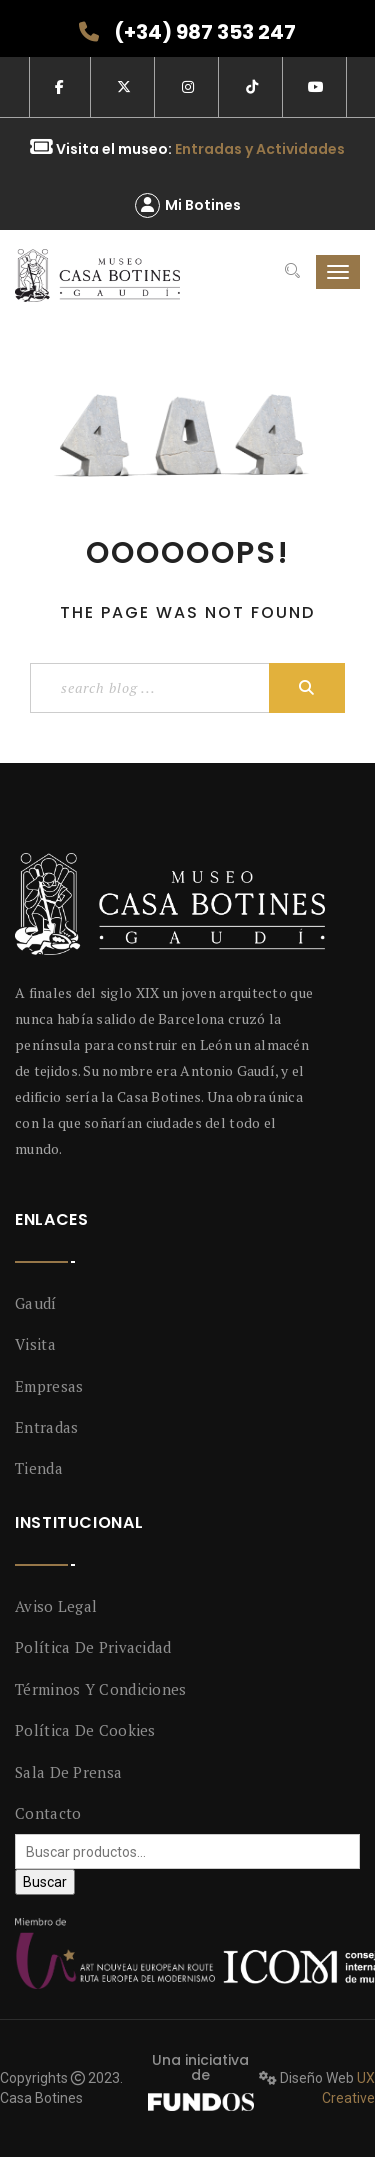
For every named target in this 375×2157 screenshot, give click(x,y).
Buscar (45, 1882)
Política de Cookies (85, 1730)
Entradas (46, 1427)
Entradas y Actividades (260, 149)
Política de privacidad (93, 1647)
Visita (35, 1344)
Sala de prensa (68, 1772)
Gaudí (36, 1303)
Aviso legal (56, 1606)
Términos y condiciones (101, 1689)
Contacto (48, 1813)
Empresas (49, 1386)
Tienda (39, 1468)
